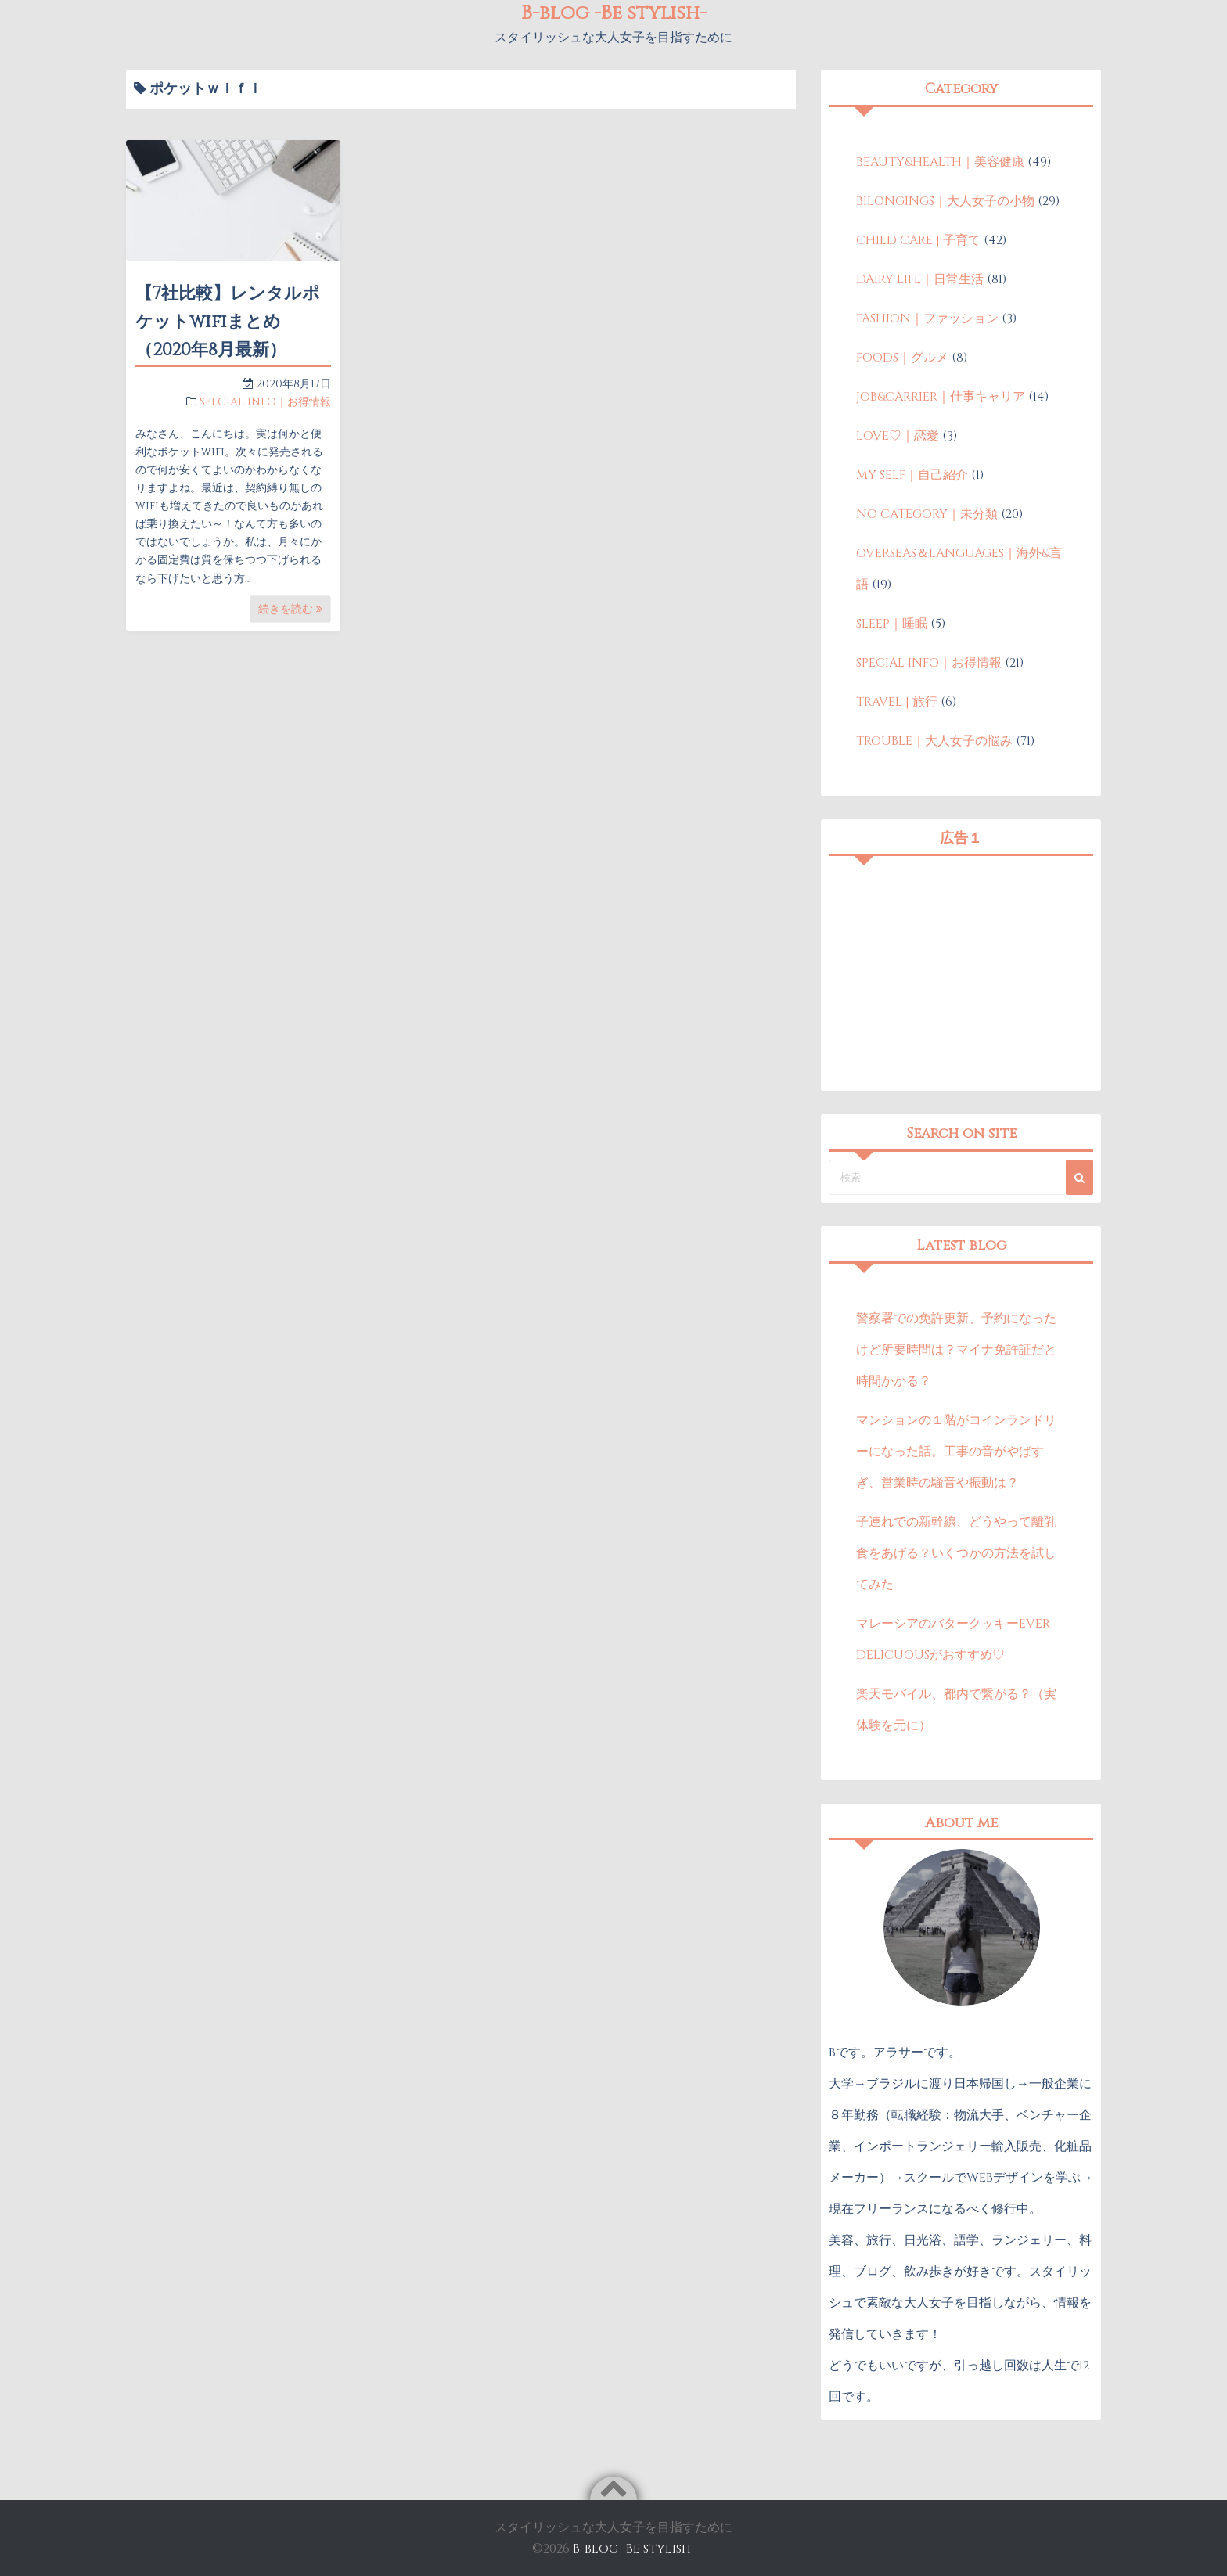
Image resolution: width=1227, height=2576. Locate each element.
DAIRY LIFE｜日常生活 (920, 279)
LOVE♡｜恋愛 (897, 435)
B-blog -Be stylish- (634, 2548)
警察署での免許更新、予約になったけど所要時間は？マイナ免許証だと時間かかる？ (956, 1350)
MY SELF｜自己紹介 (912, 475)
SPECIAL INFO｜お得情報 (265, 401)
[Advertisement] (961, 973)
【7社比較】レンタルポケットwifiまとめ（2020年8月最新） (227, 322)
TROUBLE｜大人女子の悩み (934, 741)
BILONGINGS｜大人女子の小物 (945, 201)
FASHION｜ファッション (927, 318)
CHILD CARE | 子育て (918, 240)
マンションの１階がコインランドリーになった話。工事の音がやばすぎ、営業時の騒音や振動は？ (956, 1451)
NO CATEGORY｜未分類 (927, 514)
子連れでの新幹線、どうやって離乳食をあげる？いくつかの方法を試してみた (956, 1553)
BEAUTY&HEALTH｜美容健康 (940, 162)
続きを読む (290, 609)
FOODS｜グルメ (902, 357)
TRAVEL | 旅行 (896, 702)
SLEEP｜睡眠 (891, 623)
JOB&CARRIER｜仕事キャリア (940, 396)
